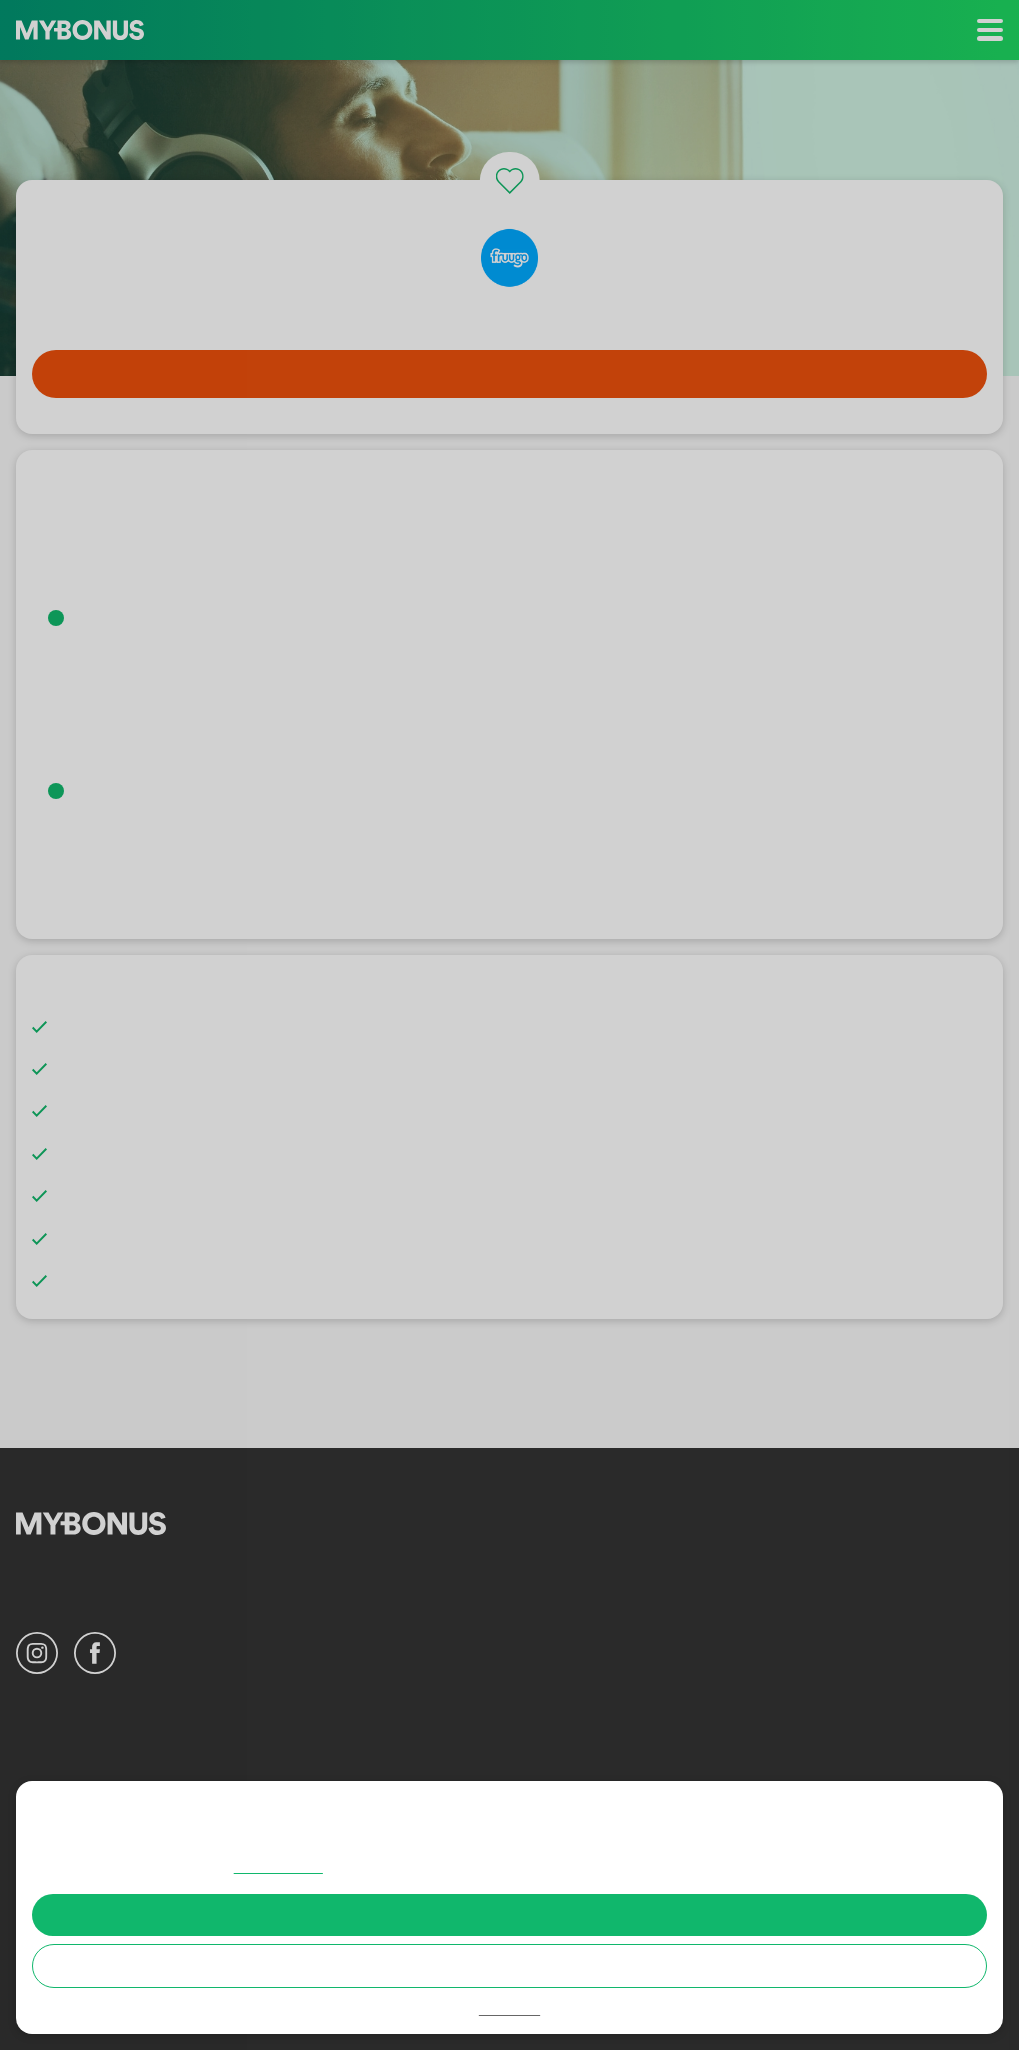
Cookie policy (384, 1867)
